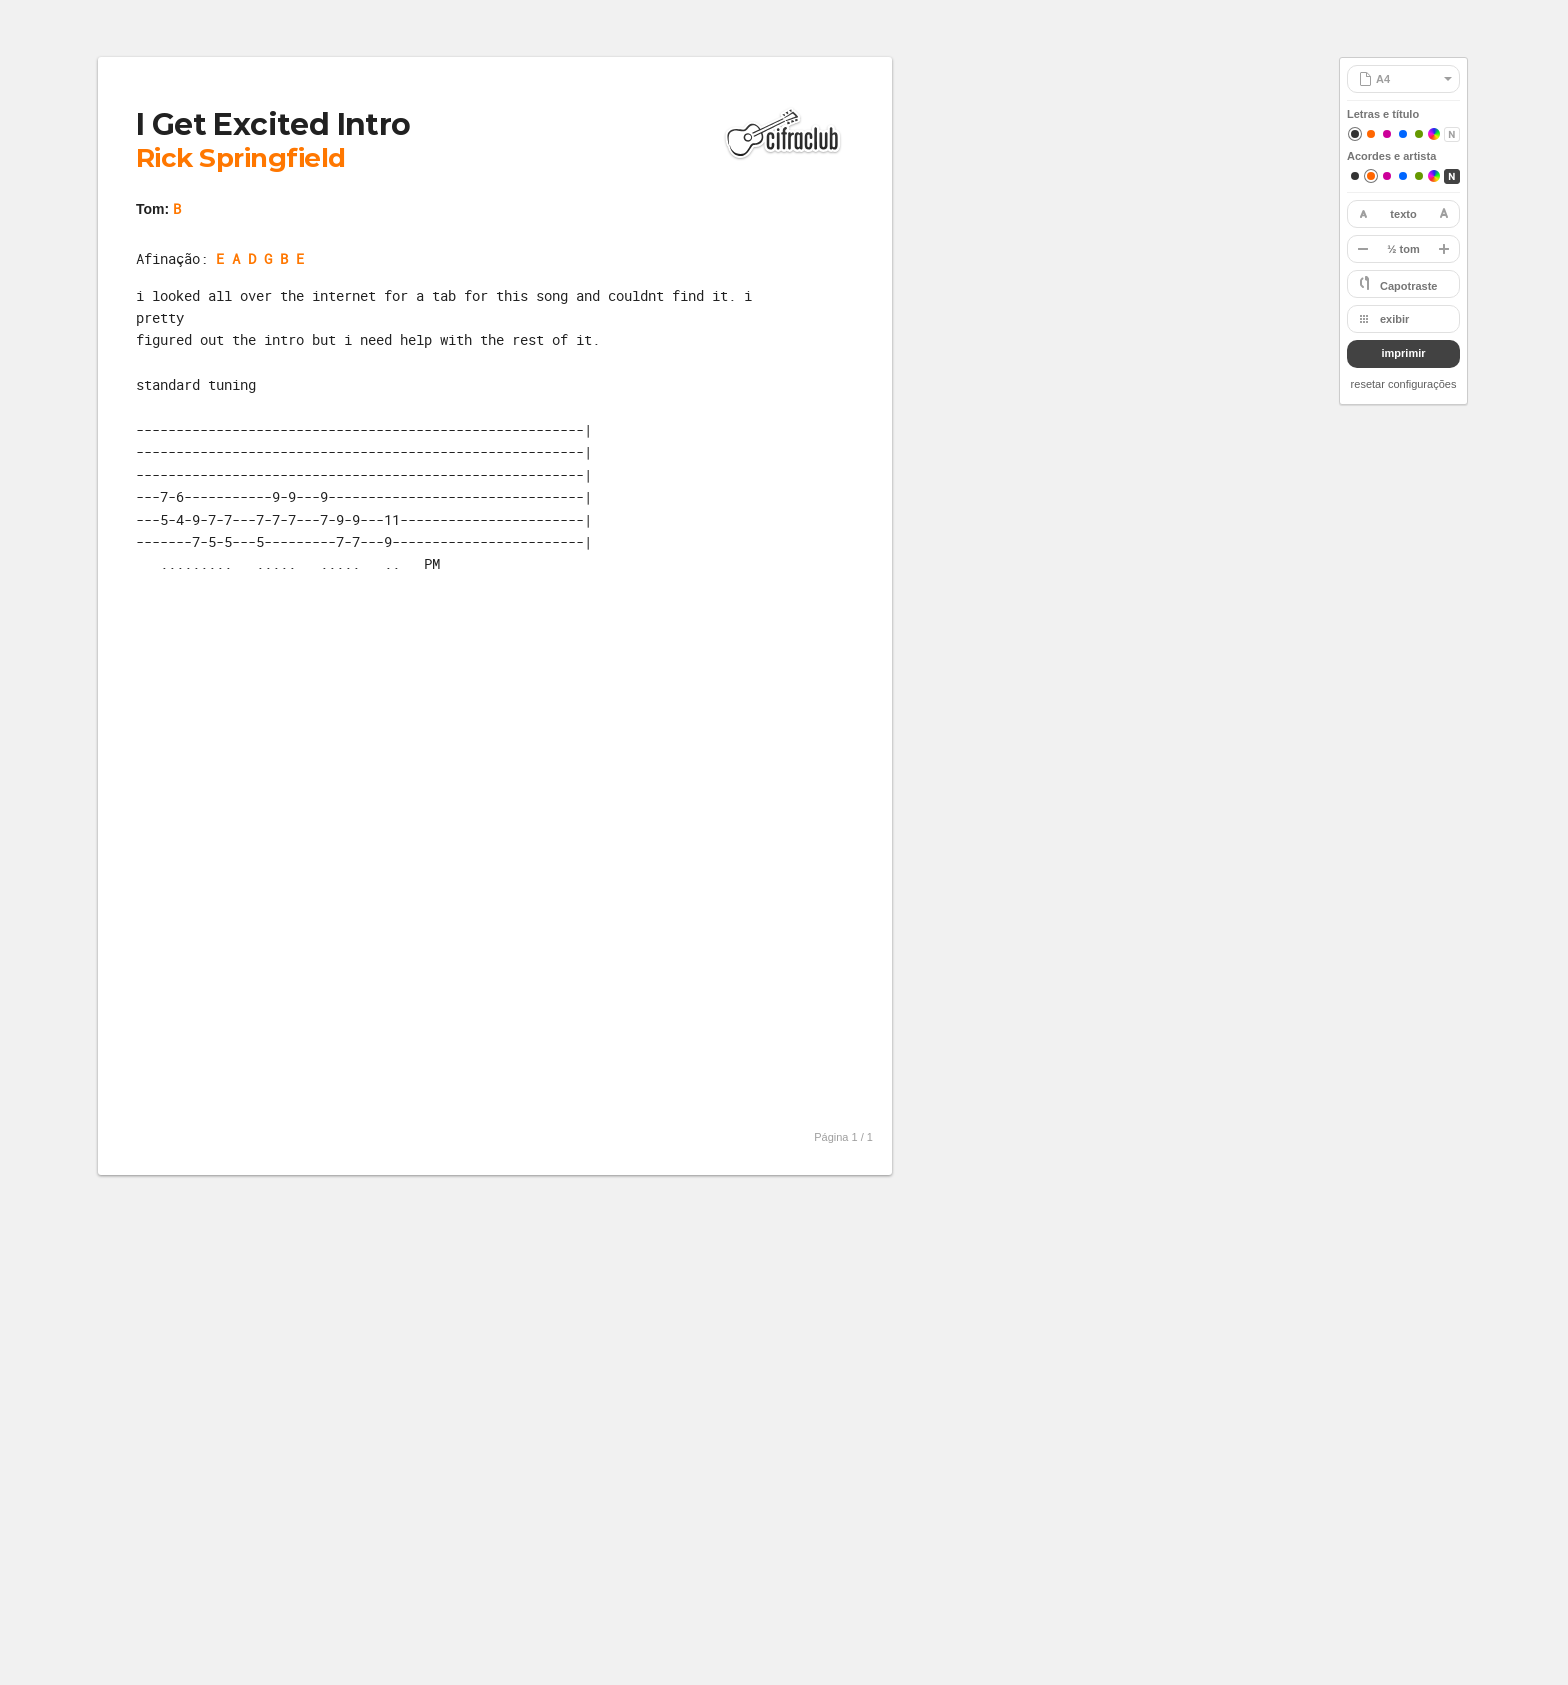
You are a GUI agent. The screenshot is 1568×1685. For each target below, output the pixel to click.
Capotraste (1408, 286)
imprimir (1403, 353)
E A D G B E (260, 258)
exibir (1394, 319)
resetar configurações (1404, 384)
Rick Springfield (241, 158)
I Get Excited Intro (273, 124)
